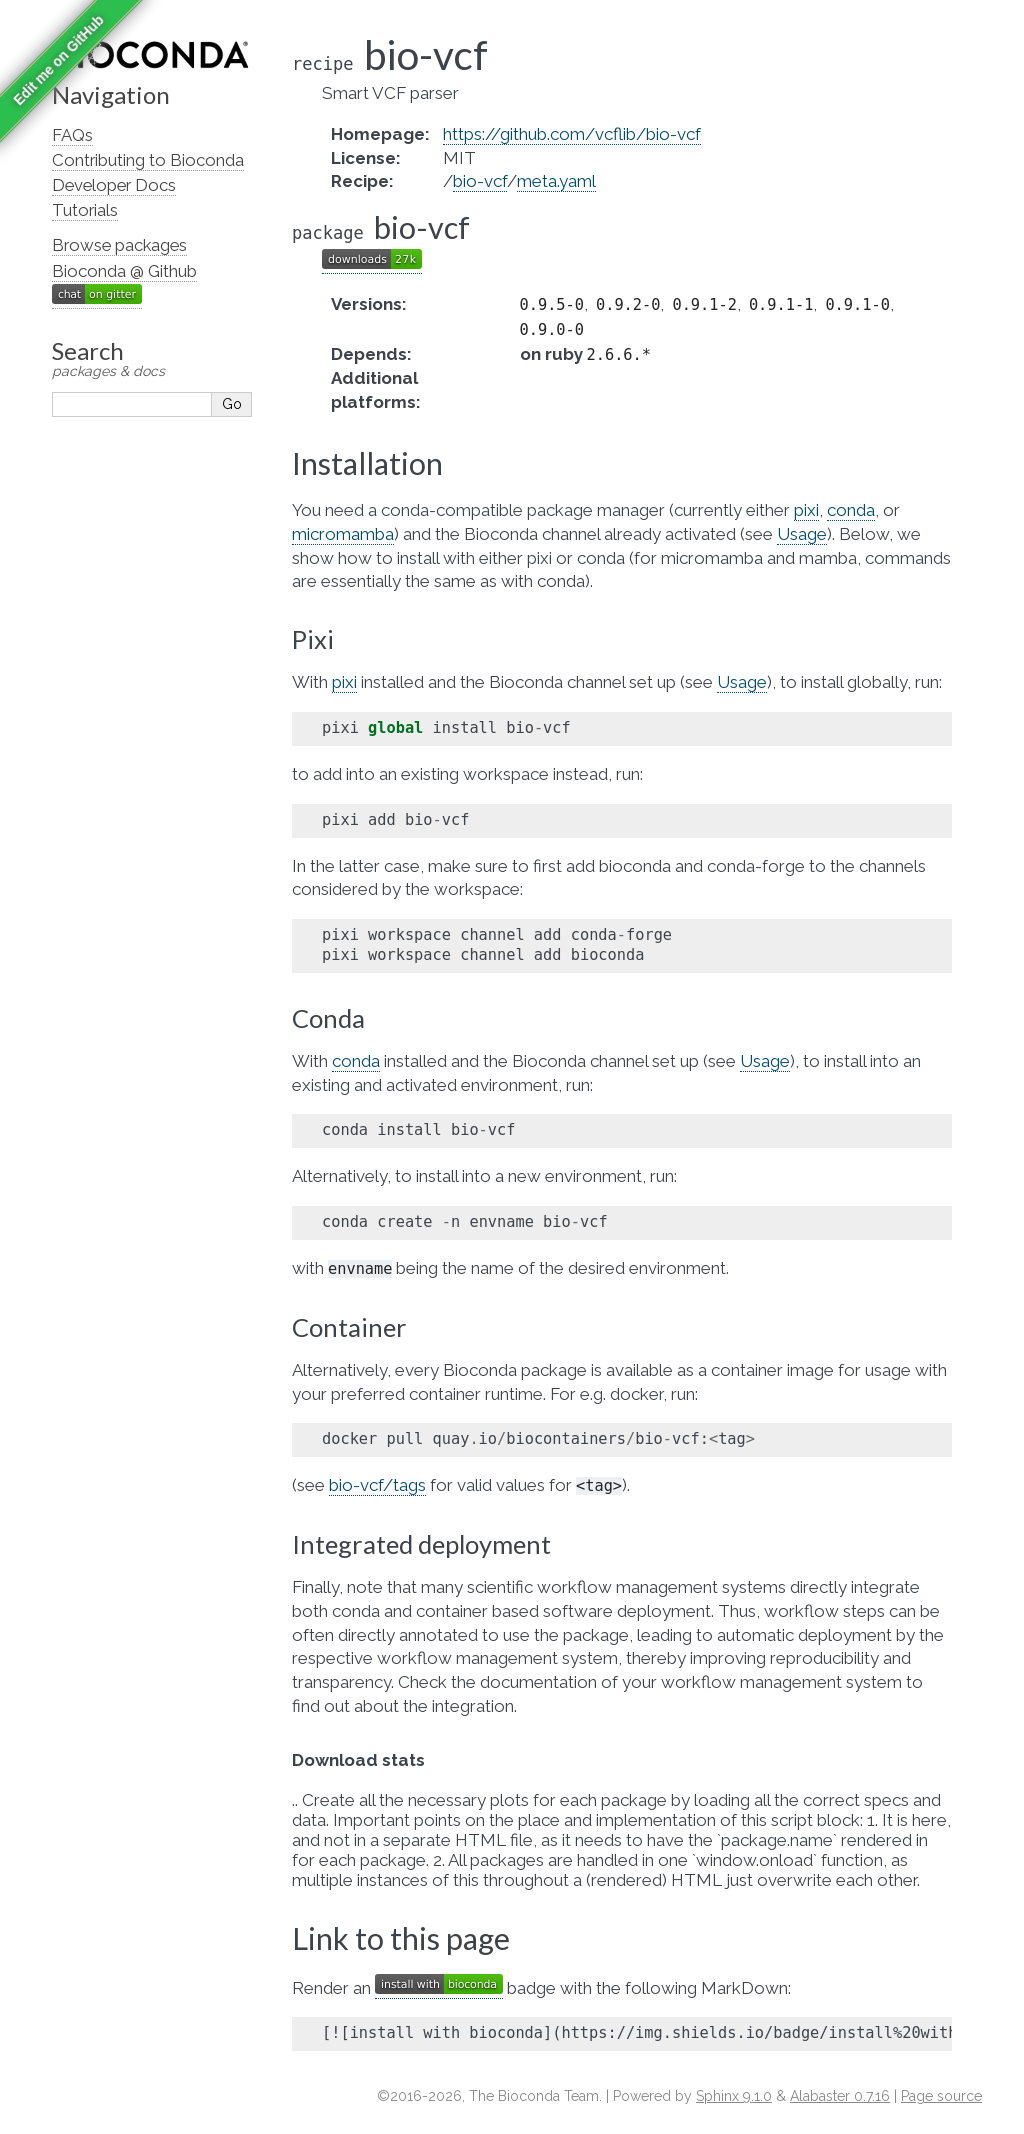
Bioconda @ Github (124, 271)
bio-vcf (480, 181)
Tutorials (85, 210)
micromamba (343, 534)
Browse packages (119, 245)
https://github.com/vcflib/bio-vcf (572, 134)
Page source (941, 2096)
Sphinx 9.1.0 (734, 2096)
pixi (806, 510)
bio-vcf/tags (377, 1485)
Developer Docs (114, 185)
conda (851, 510)
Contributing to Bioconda (148, 160)
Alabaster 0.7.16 (840, 2096)
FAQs (72, 135)
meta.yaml (556, 181)
